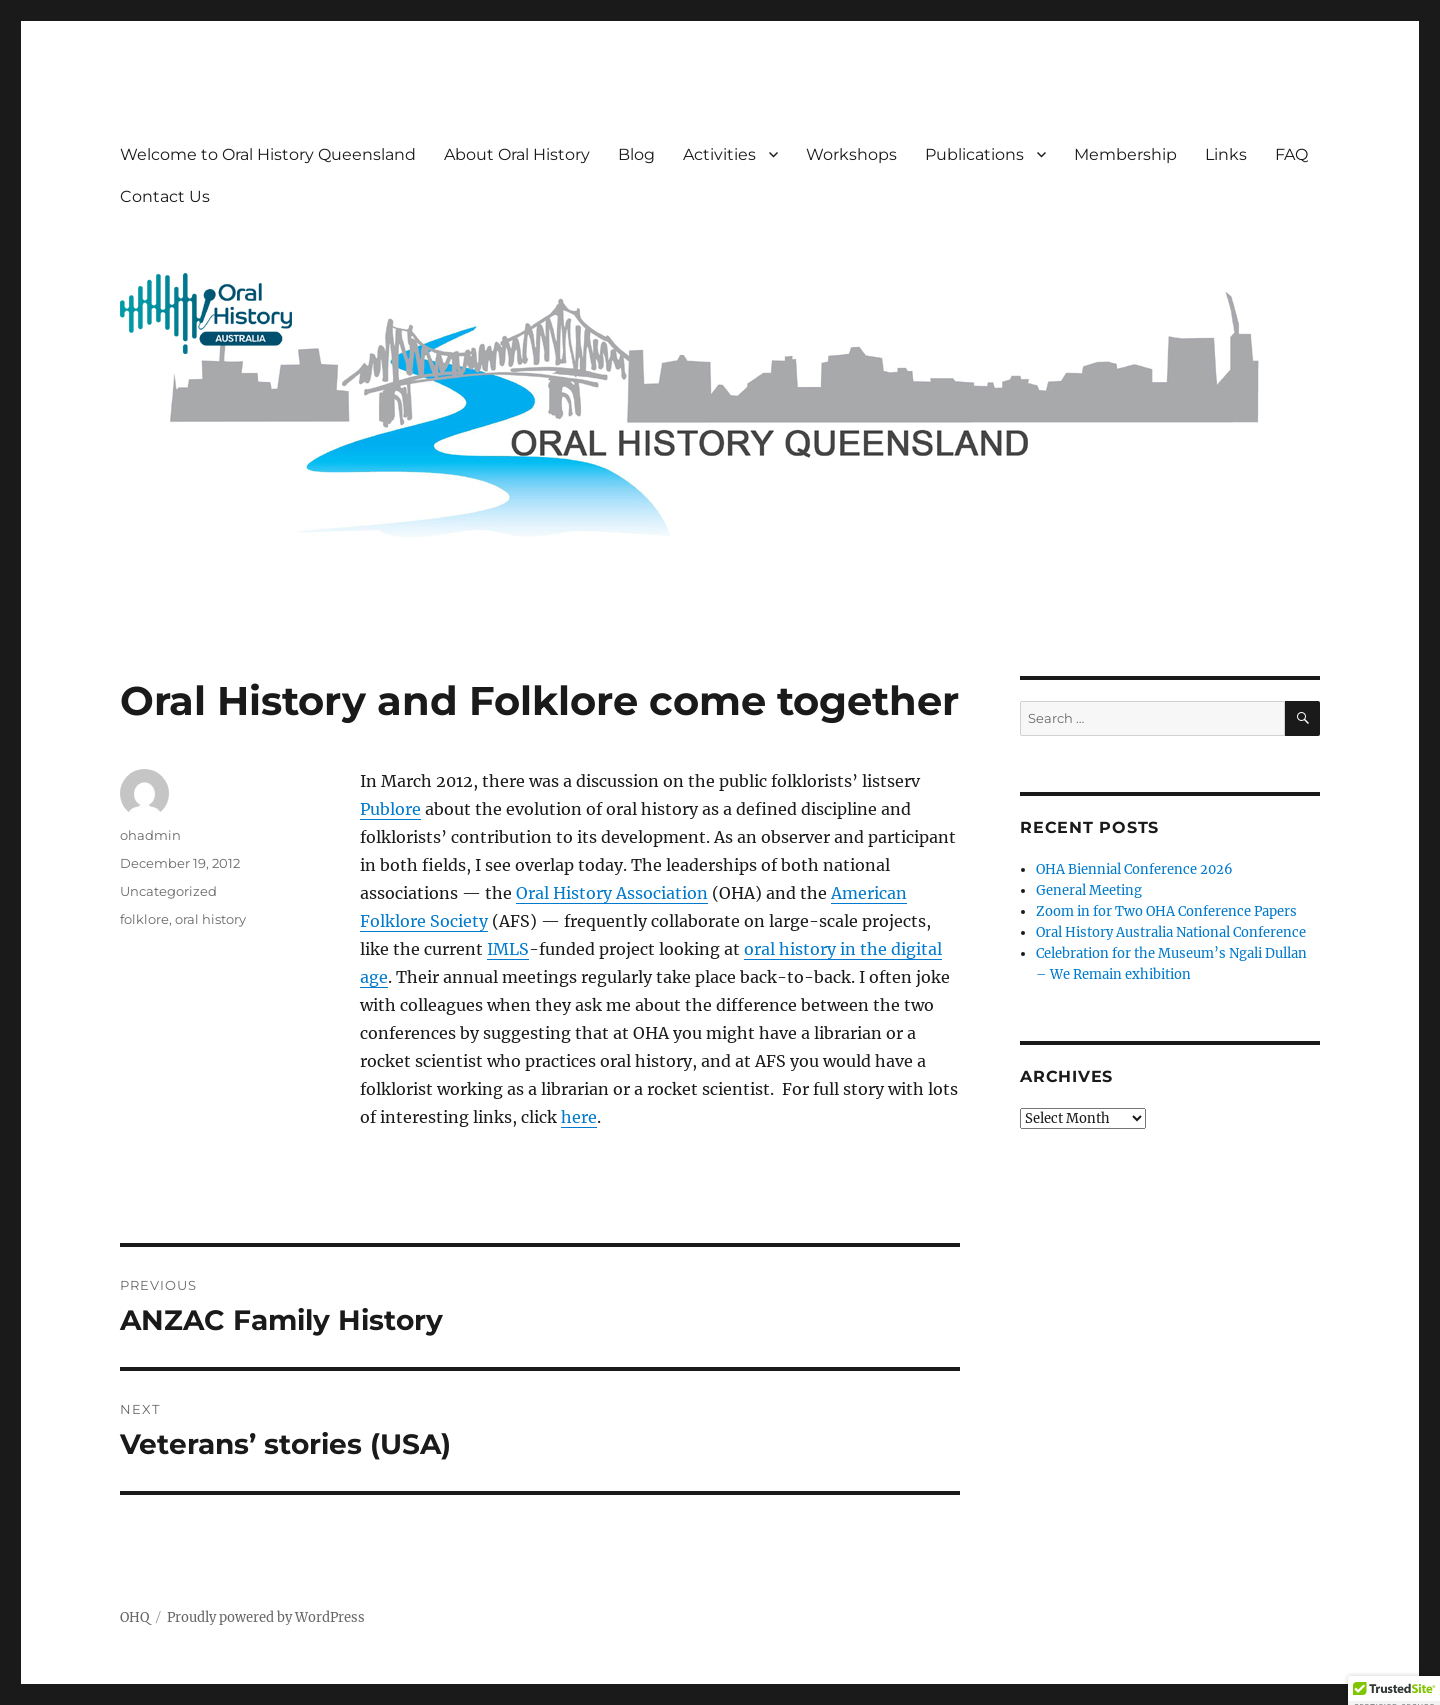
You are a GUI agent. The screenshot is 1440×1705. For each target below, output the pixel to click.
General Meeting (1089, 890)
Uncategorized (168, 891)
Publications (974, 154)
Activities (719, 154)
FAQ (1291, 154)
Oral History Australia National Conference (1171, 932)
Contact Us (165, 196)
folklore (144, 919)
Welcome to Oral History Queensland (268, 154)
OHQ (134, 1617)
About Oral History (517, 154)
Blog (636, 154)
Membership (1125, 154)
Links (1226, 154)
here (579, 1117)
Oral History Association (612, 893)
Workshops (851, 154)
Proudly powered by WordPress (266, 1617)
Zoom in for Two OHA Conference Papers (1166, 911)
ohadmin (150, 835)
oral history (210, 919)
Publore (390, 809)
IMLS (508, 949)
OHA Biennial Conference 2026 (1134, 869)
